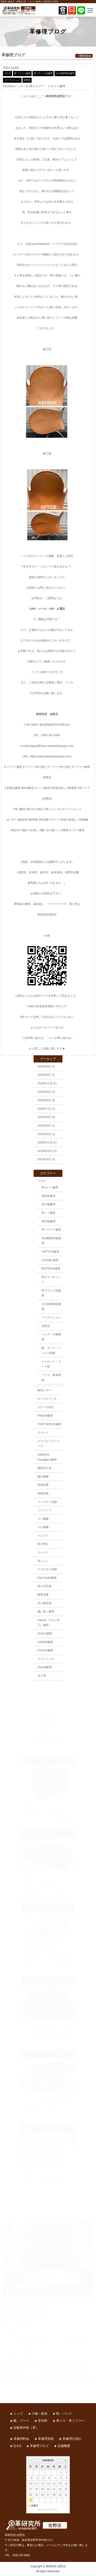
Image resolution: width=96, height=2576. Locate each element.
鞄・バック (64, 2413)
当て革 (42, 1675)
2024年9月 (44, 1091)
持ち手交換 (44, 1586)
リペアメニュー (12, 80)
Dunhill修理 (45, 1667)
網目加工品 (44, 1468)
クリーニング (46, 1658)
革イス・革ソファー (70, 2420)
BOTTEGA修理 (50, 1268)
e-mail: (25, 745)
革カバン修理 (49, 1187)
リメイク (43, 1552)
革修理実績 (46, 2438)
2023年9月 (44, 1159)
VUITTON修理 (50, 1251)
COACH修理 (45, 1650)
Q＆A (17, 2446)
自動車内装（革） (26, 2427)
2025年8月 (44, 1066)
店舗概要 (63, 2446)
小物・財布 (39, 2413)
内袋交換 (43, 1493)
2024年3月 (44, 1134)
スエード (43, 1432)
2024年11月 (45, 1083)
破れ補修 (43, 1476)
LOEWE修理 (45, 1642)
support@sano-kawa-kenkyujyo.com (51, 745)
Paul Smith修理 (47, 1577)
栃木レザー (44, 1390)
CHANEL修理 (49, 1260)
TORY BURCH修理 (49, 1424)
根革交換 (43, 1594)
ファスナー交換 (47, 1501)
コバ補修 (43, 1518)
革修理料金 (21, 2438)
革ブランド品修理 (43, 73)
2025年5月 (44, 1074)
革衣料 (42, 2420)
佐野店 (27, 80)
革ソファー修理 (22, 73)
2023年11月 (45, 1142)
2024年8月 (44, 1100)
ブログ (7, 73)
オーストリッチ (47, 1398)
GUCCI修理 (45, 1633)
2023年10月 (45, 1150)
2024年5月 (44, 1125)
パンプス (43, 1535)
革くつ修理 (48, 1212)
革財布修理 (48, 1195)
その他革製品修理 (65, 73)
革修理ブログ (39, 2446)
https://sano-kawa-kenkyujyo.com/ (50, 756)
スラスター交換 (47, 1569)
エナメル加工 (46, 1407)
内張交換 (43, 1484)
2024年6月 (44, 1117)
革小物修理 (48, 1204)
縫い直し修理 (46, 1611)
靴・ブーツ (21, 2420)
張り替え (43, 1543)
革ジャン (43, 1560)
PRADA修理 (45, 1415)
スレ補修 (43, 1527)
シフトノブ (44, 1510)
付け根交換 (44, 1603)
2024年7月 (44, 1108)
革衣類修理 (48, 1221)
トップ (18, 2413)
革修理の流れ (71, 2438)
